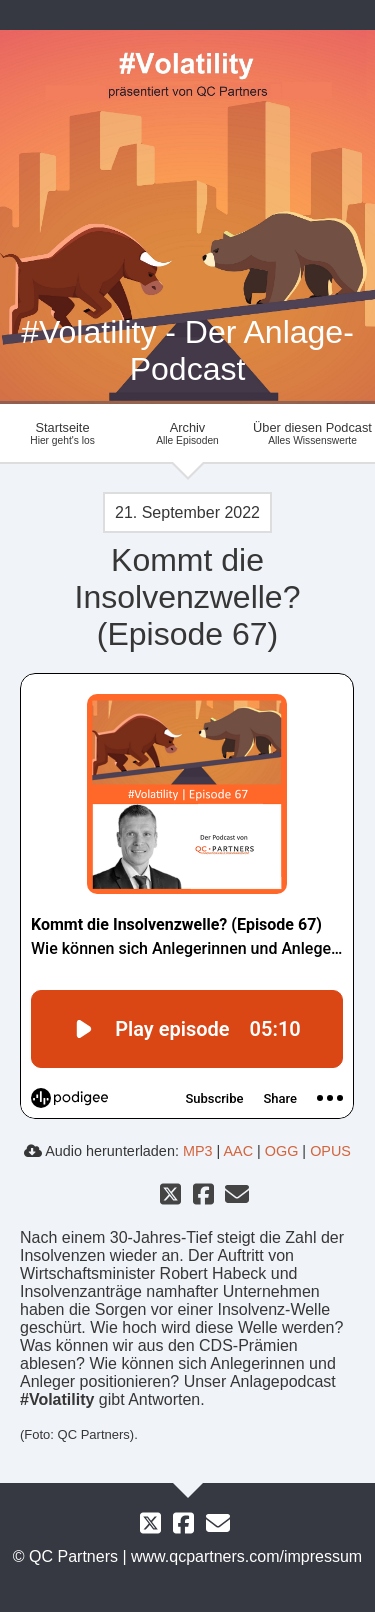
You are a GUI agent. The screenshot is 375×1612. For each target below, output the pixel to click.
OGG (282, 1151)
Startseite (62, 433)
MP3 (198, 1151)
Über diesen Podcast (312, 433)
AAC (238, 1151)
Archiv (187, 433)
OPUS (330, 1151)
